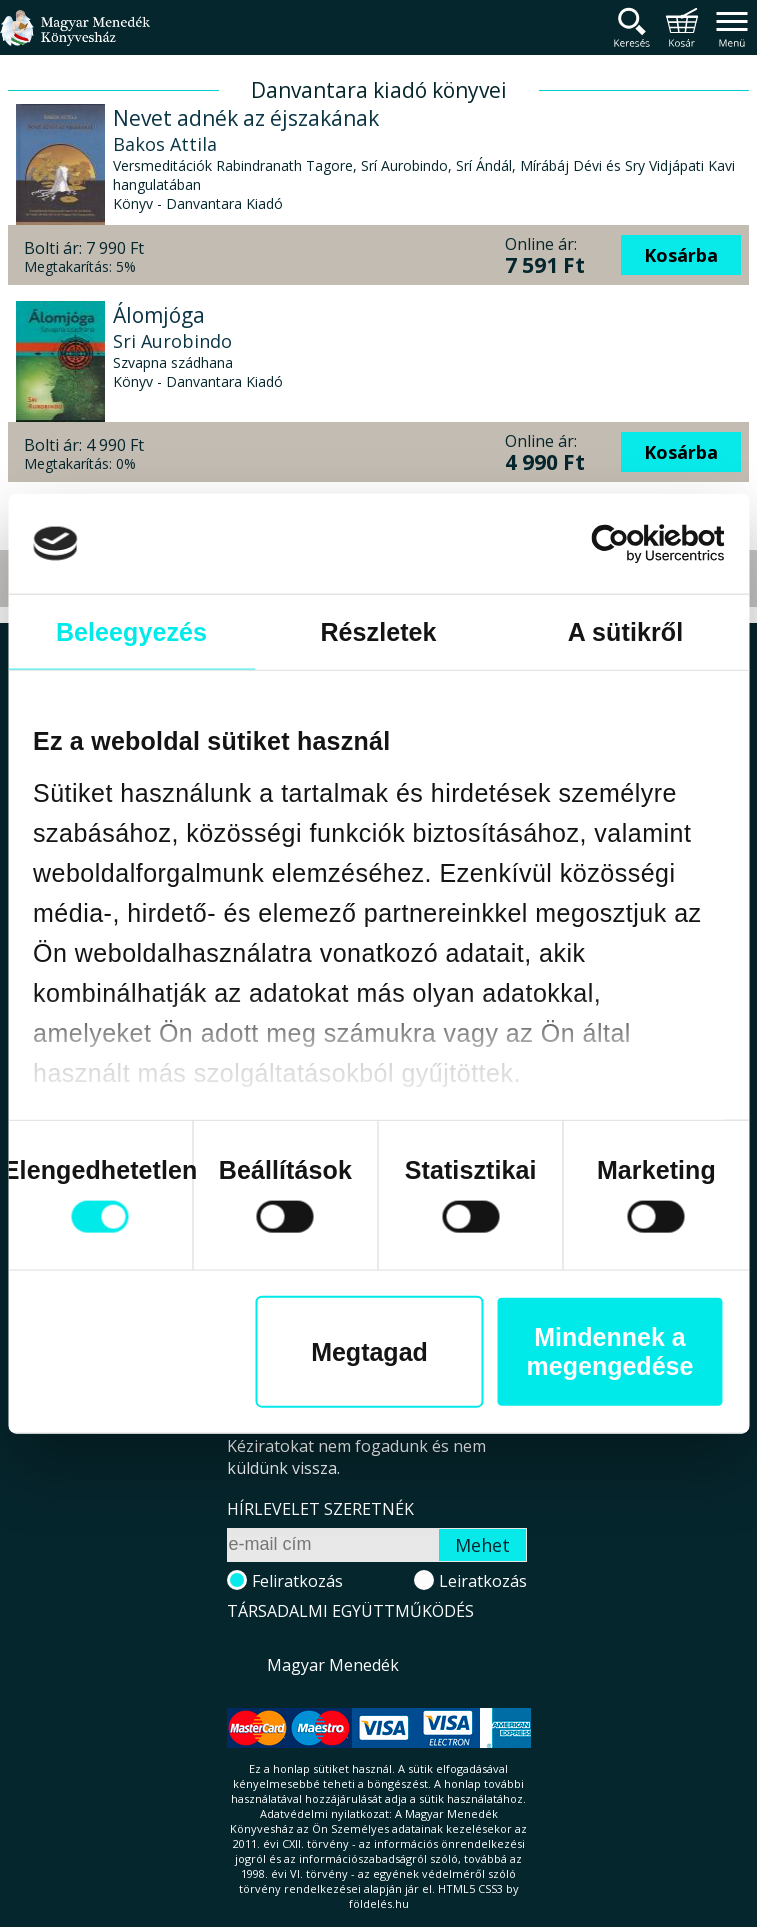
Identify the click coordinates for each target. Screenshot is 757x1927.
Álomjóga (159, 315)
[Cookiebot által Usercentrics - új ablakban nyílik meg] (636, 543)
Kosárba (681, 255)
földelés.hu (379, 1903)
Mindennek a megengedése (610, 1351)
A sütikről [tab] (625, 631)
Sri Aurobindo (172, 341)
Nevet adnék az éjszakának (246, 118)
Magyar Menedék (333, 1665)
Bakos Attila (165, 144)
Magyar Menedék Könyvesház (75, 39)
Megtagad (369, 1351)
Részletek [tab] (378, 631)
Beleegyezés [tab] (131, 631)
